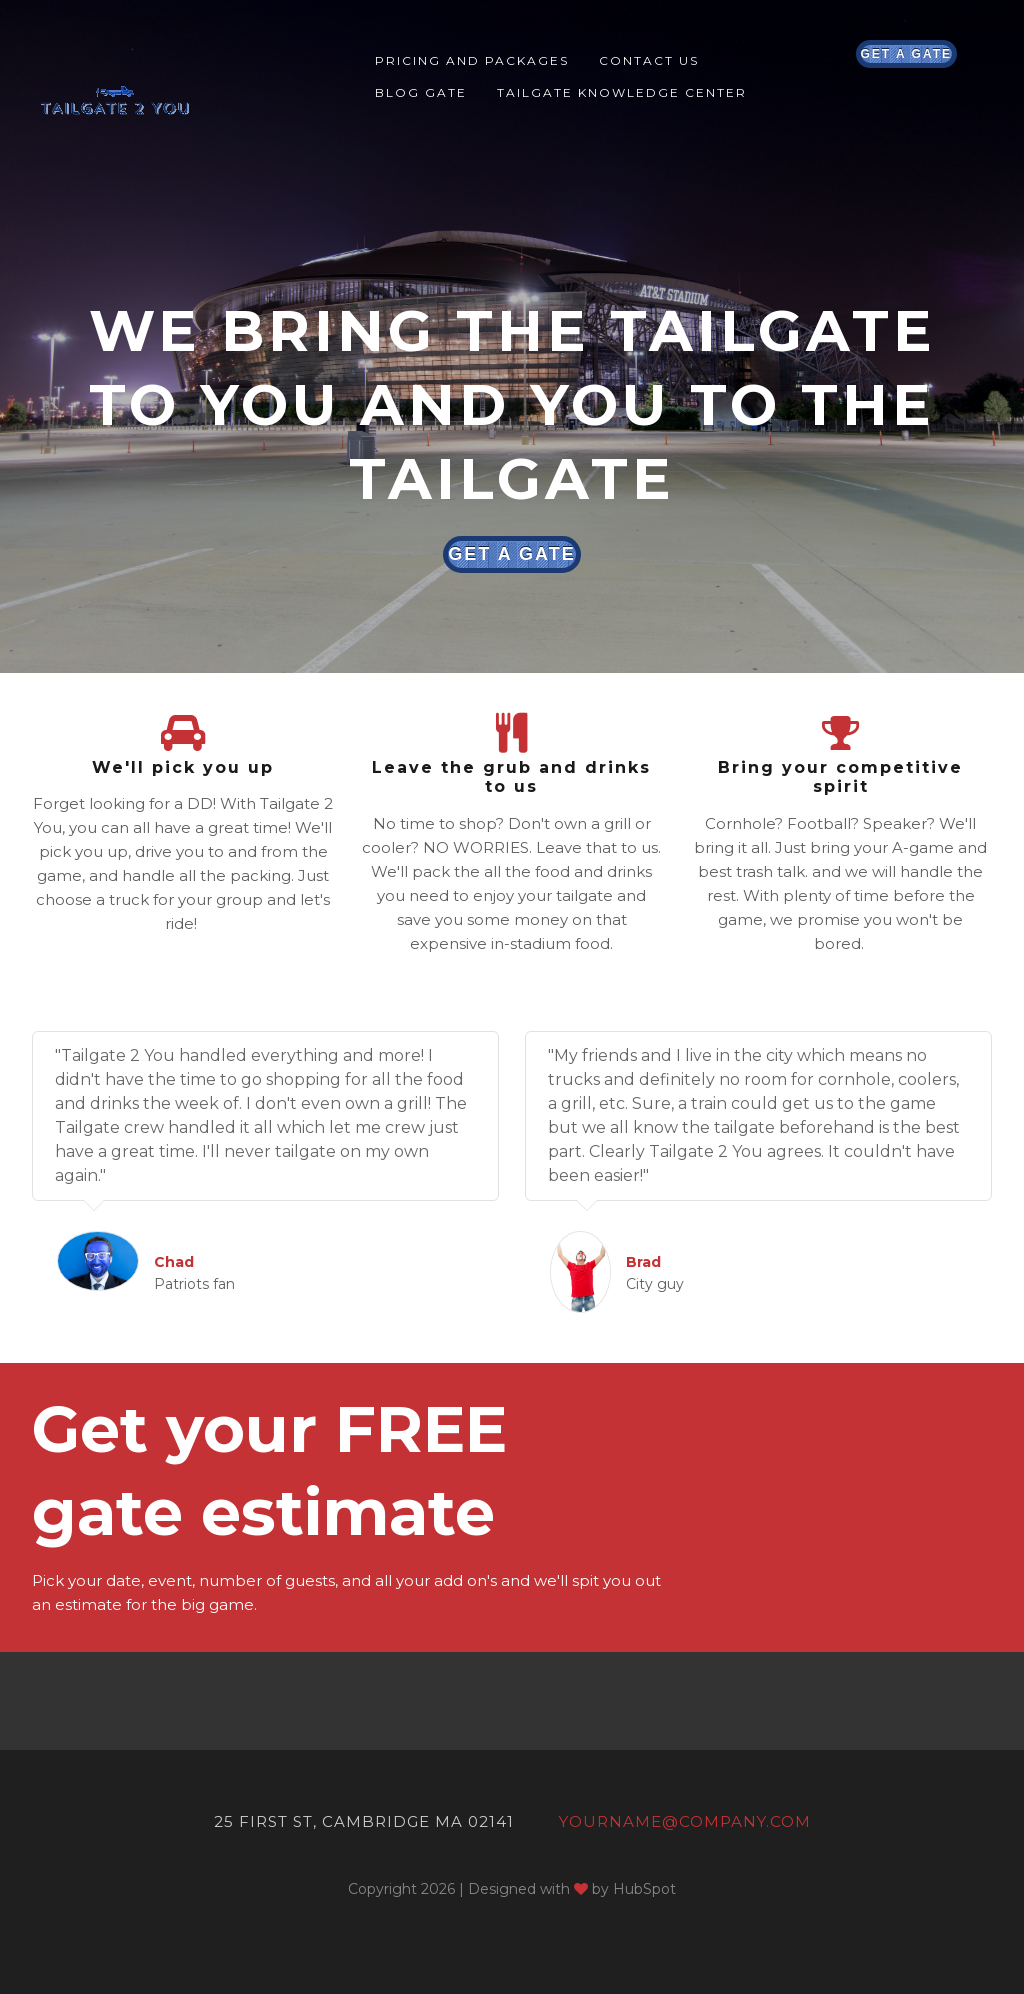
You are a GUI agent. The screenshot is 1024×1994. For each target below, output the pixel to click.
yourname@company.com (685, 1821)
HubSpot (644, 1889)
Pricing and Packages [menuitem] (472, 60)
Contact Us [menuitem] (649, 60)
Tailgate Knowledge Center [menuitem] (622, 92)
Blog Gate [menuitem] (421, 92)
